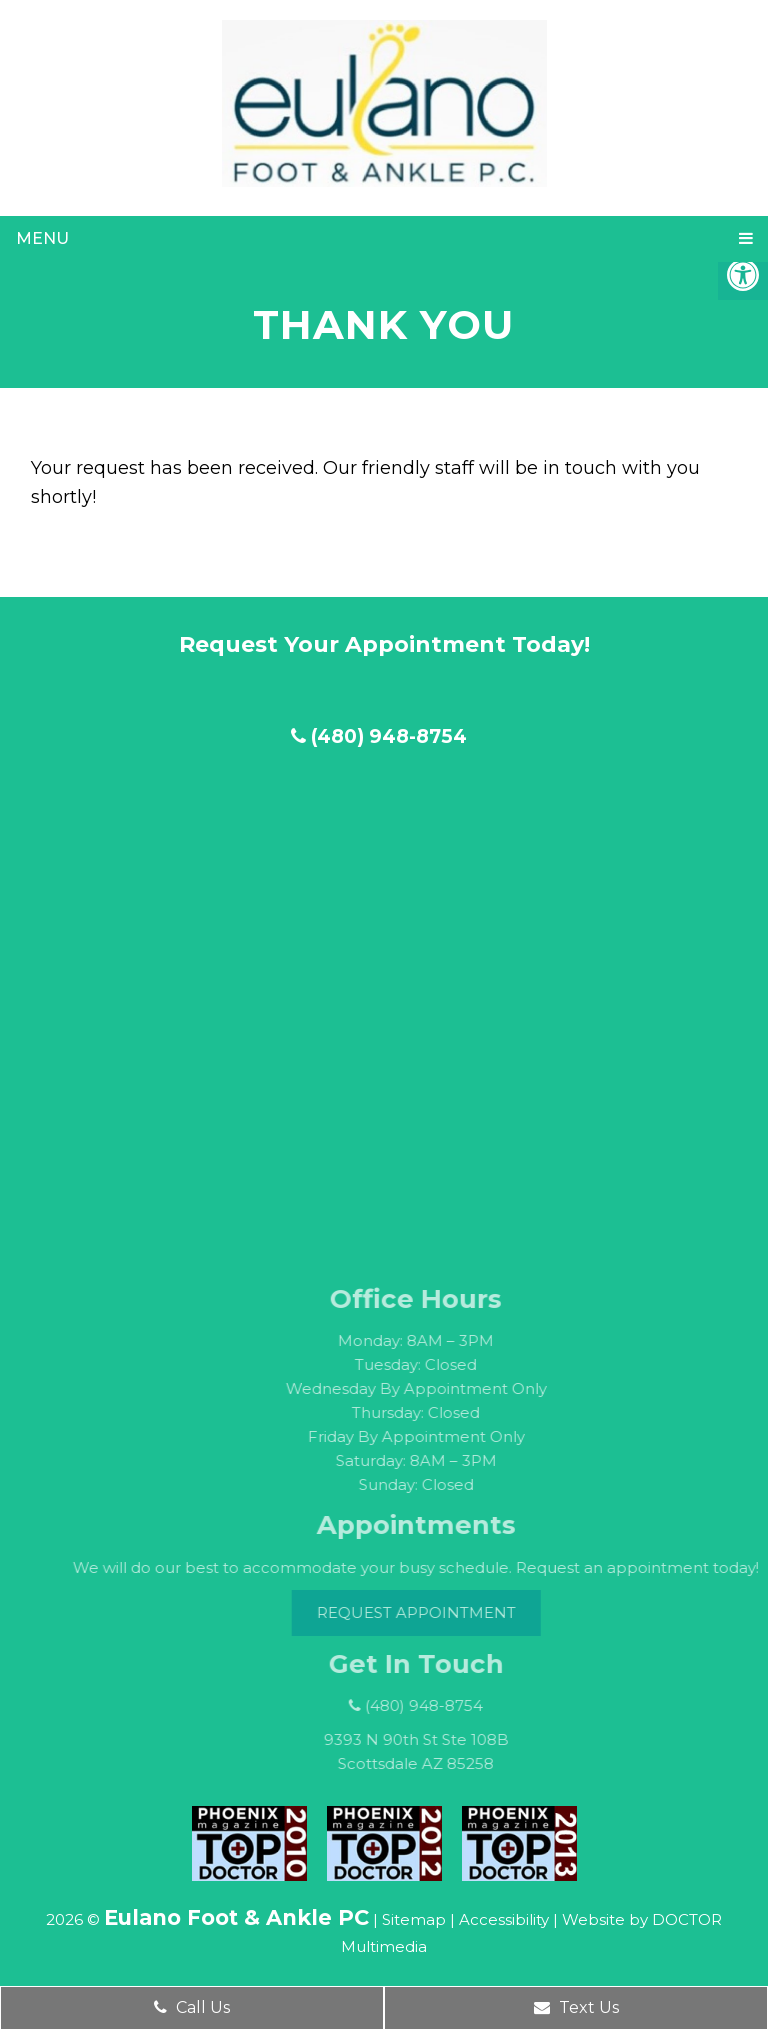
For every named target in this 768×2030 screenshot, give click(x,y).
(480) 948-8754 (379, 736)
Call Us (192, 2007)
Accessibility (504, 1919)
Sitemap (414, 1919)
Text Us (576, 2007)
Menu (42, 238)
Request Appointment (432, 1612)
